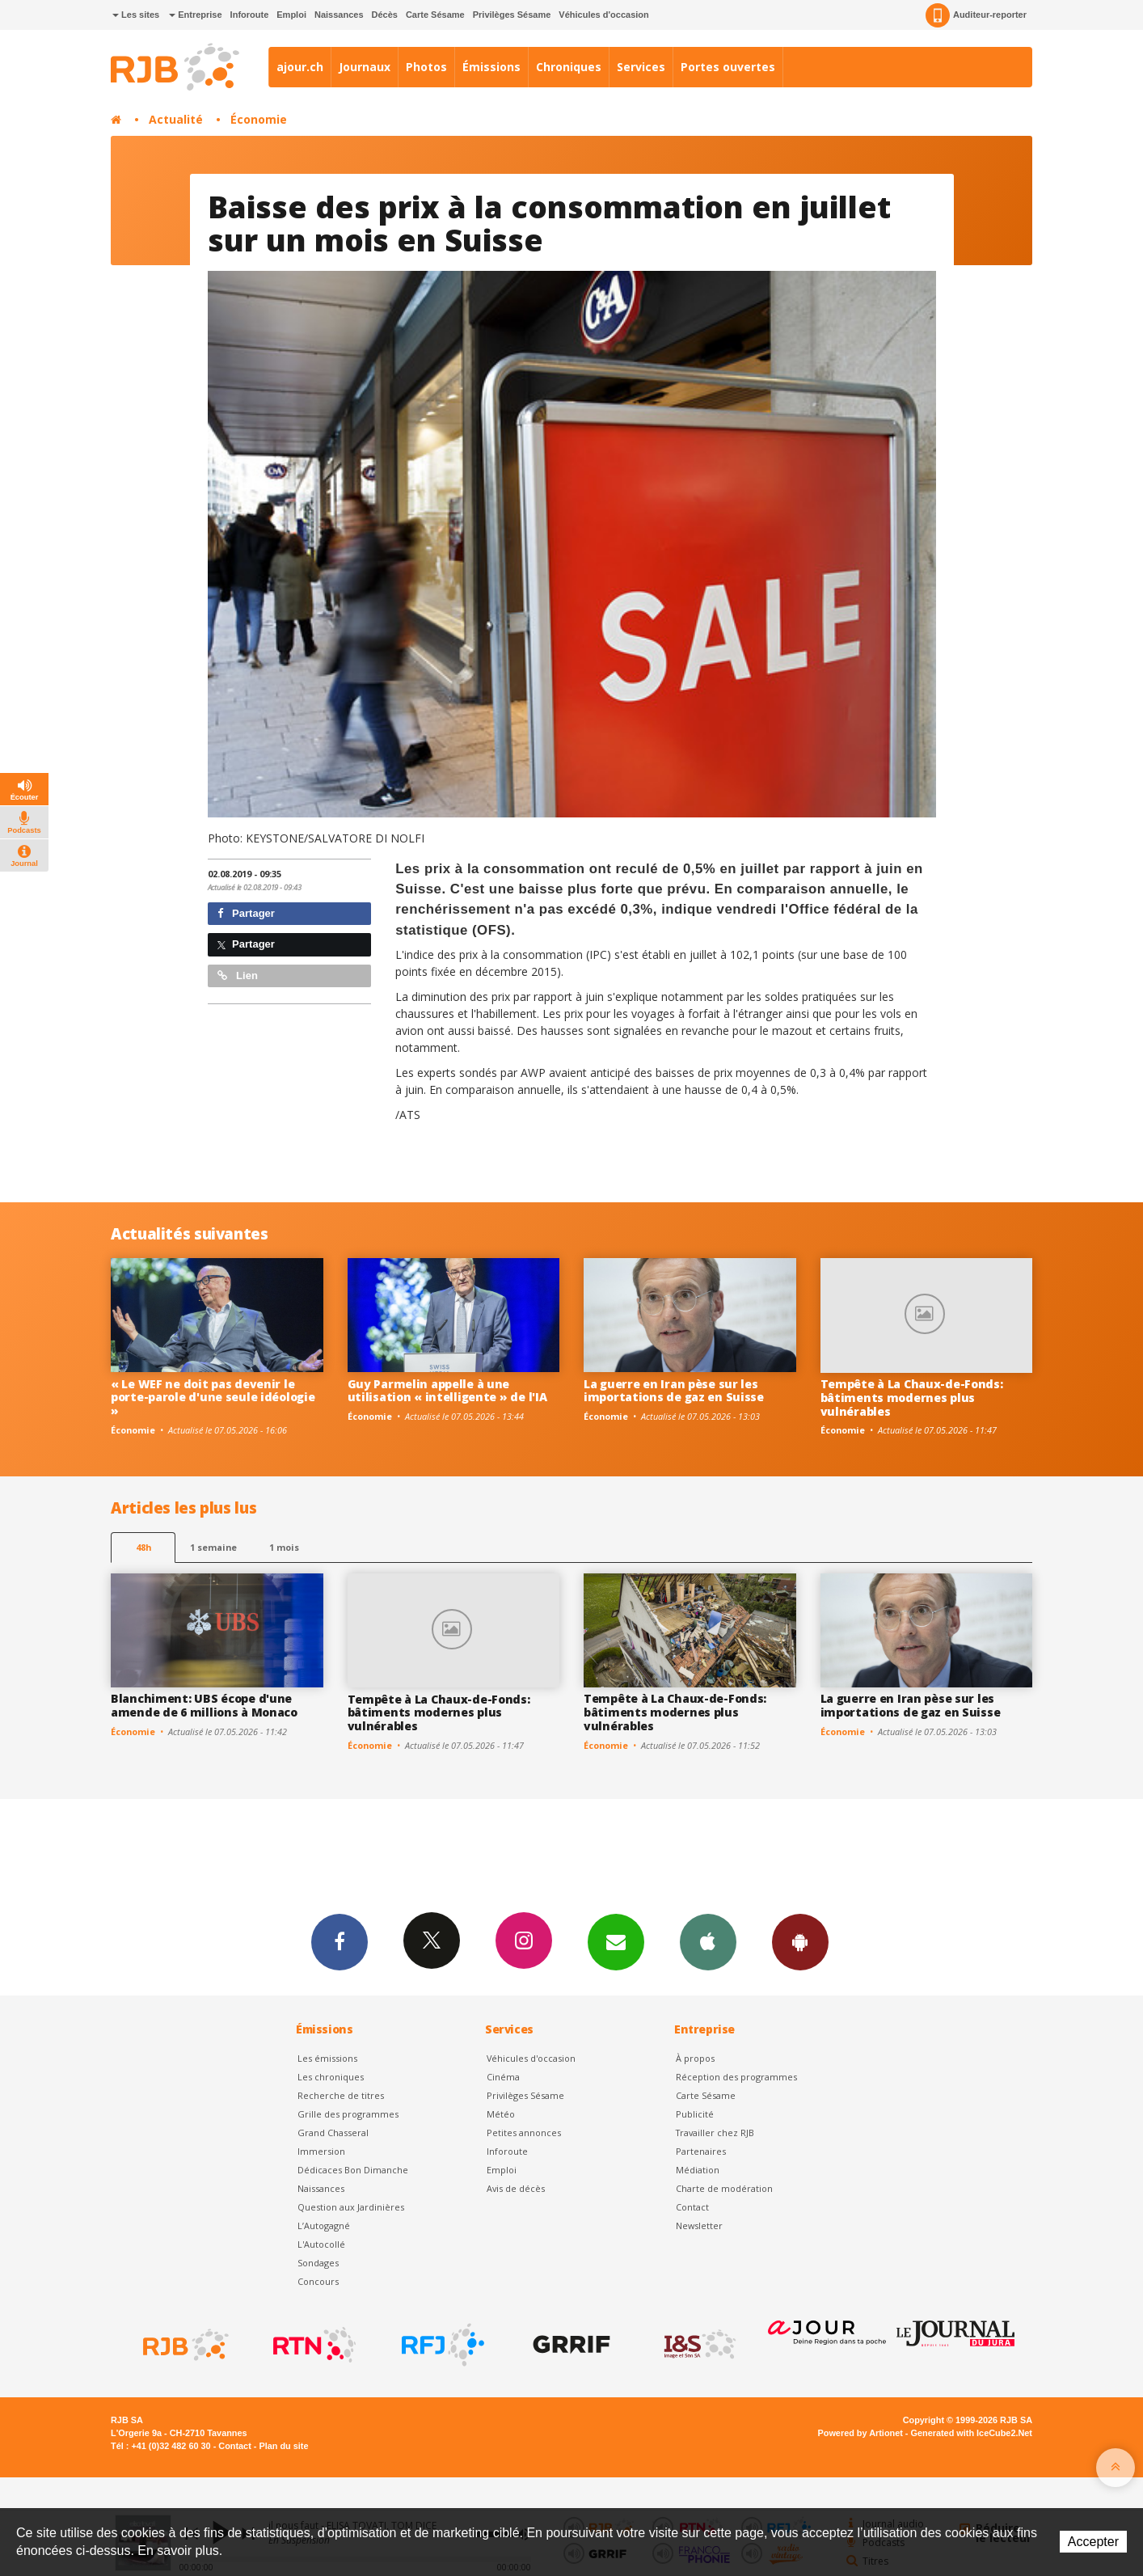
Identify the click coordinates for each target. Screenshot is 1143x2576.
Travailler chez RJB (715, 2132)
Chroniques (568, 66)
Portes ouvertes (728, 66)
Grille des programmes (348, 2114)
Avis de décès (516, 2188)
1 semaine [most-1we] (213, 1547)
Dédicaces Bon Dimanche (352, 2169)
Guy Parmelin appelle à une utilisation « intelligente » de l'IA (447, 1390)
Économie (258, 119)
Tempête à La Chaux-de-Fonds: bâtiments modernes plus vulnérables (911, 1397)
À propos (695, 2058)
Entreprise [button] (195, 14)
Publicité (695, 2114)
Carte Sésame (435, 14)
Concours (318, 2281)
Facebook (339, 1941)
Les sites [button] (135, 14)
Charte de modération (724, 2188)
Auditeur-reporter (976, 15)
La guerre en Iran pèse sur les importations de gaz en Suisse (674, 1390)
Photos (426, 66)
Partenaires (701, 2151)
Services (641, 66)
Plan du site (283, 2446)
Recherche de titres (340, 2095)
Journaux (364, 66)
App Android (800, 1941)
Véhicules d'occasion (603, 14)
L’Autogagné (323, 2225)
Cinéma (503, 2076)
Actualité (176, 119)
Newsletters (616, 1941)
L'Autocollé (321, 2244)
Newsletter (699, 2225)
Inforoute (249, 14)
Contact (692, 2207)
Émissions (491, 66)
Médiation (697, 2169)
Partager (246, 913)
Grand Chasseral (333, 2132)
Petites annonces (524, 2132)
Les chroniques (330, 2076)
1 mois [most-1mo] (284, 1547)
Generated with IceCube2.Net (971, 2433)
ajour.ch (299, 66)
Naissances (339, 14)
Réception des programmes (736, 2076)
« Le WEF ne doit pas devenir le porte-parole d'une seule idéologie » (212, 1397)
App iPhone (708, 1941)
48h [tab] (143, 1547)
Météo (501, 2114)
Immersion (321, 2151)
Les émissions (327, 2058)
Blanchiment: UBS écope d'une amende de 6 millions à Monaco (204, 1705)
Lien (237, 975)
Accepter (1093, 2542)
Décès (385, 14)
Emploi (291, 14)
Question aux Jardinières (350, 2207)
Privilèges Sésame (512, 14)
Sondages (318, 2262)
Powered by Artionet (860, 2433)
